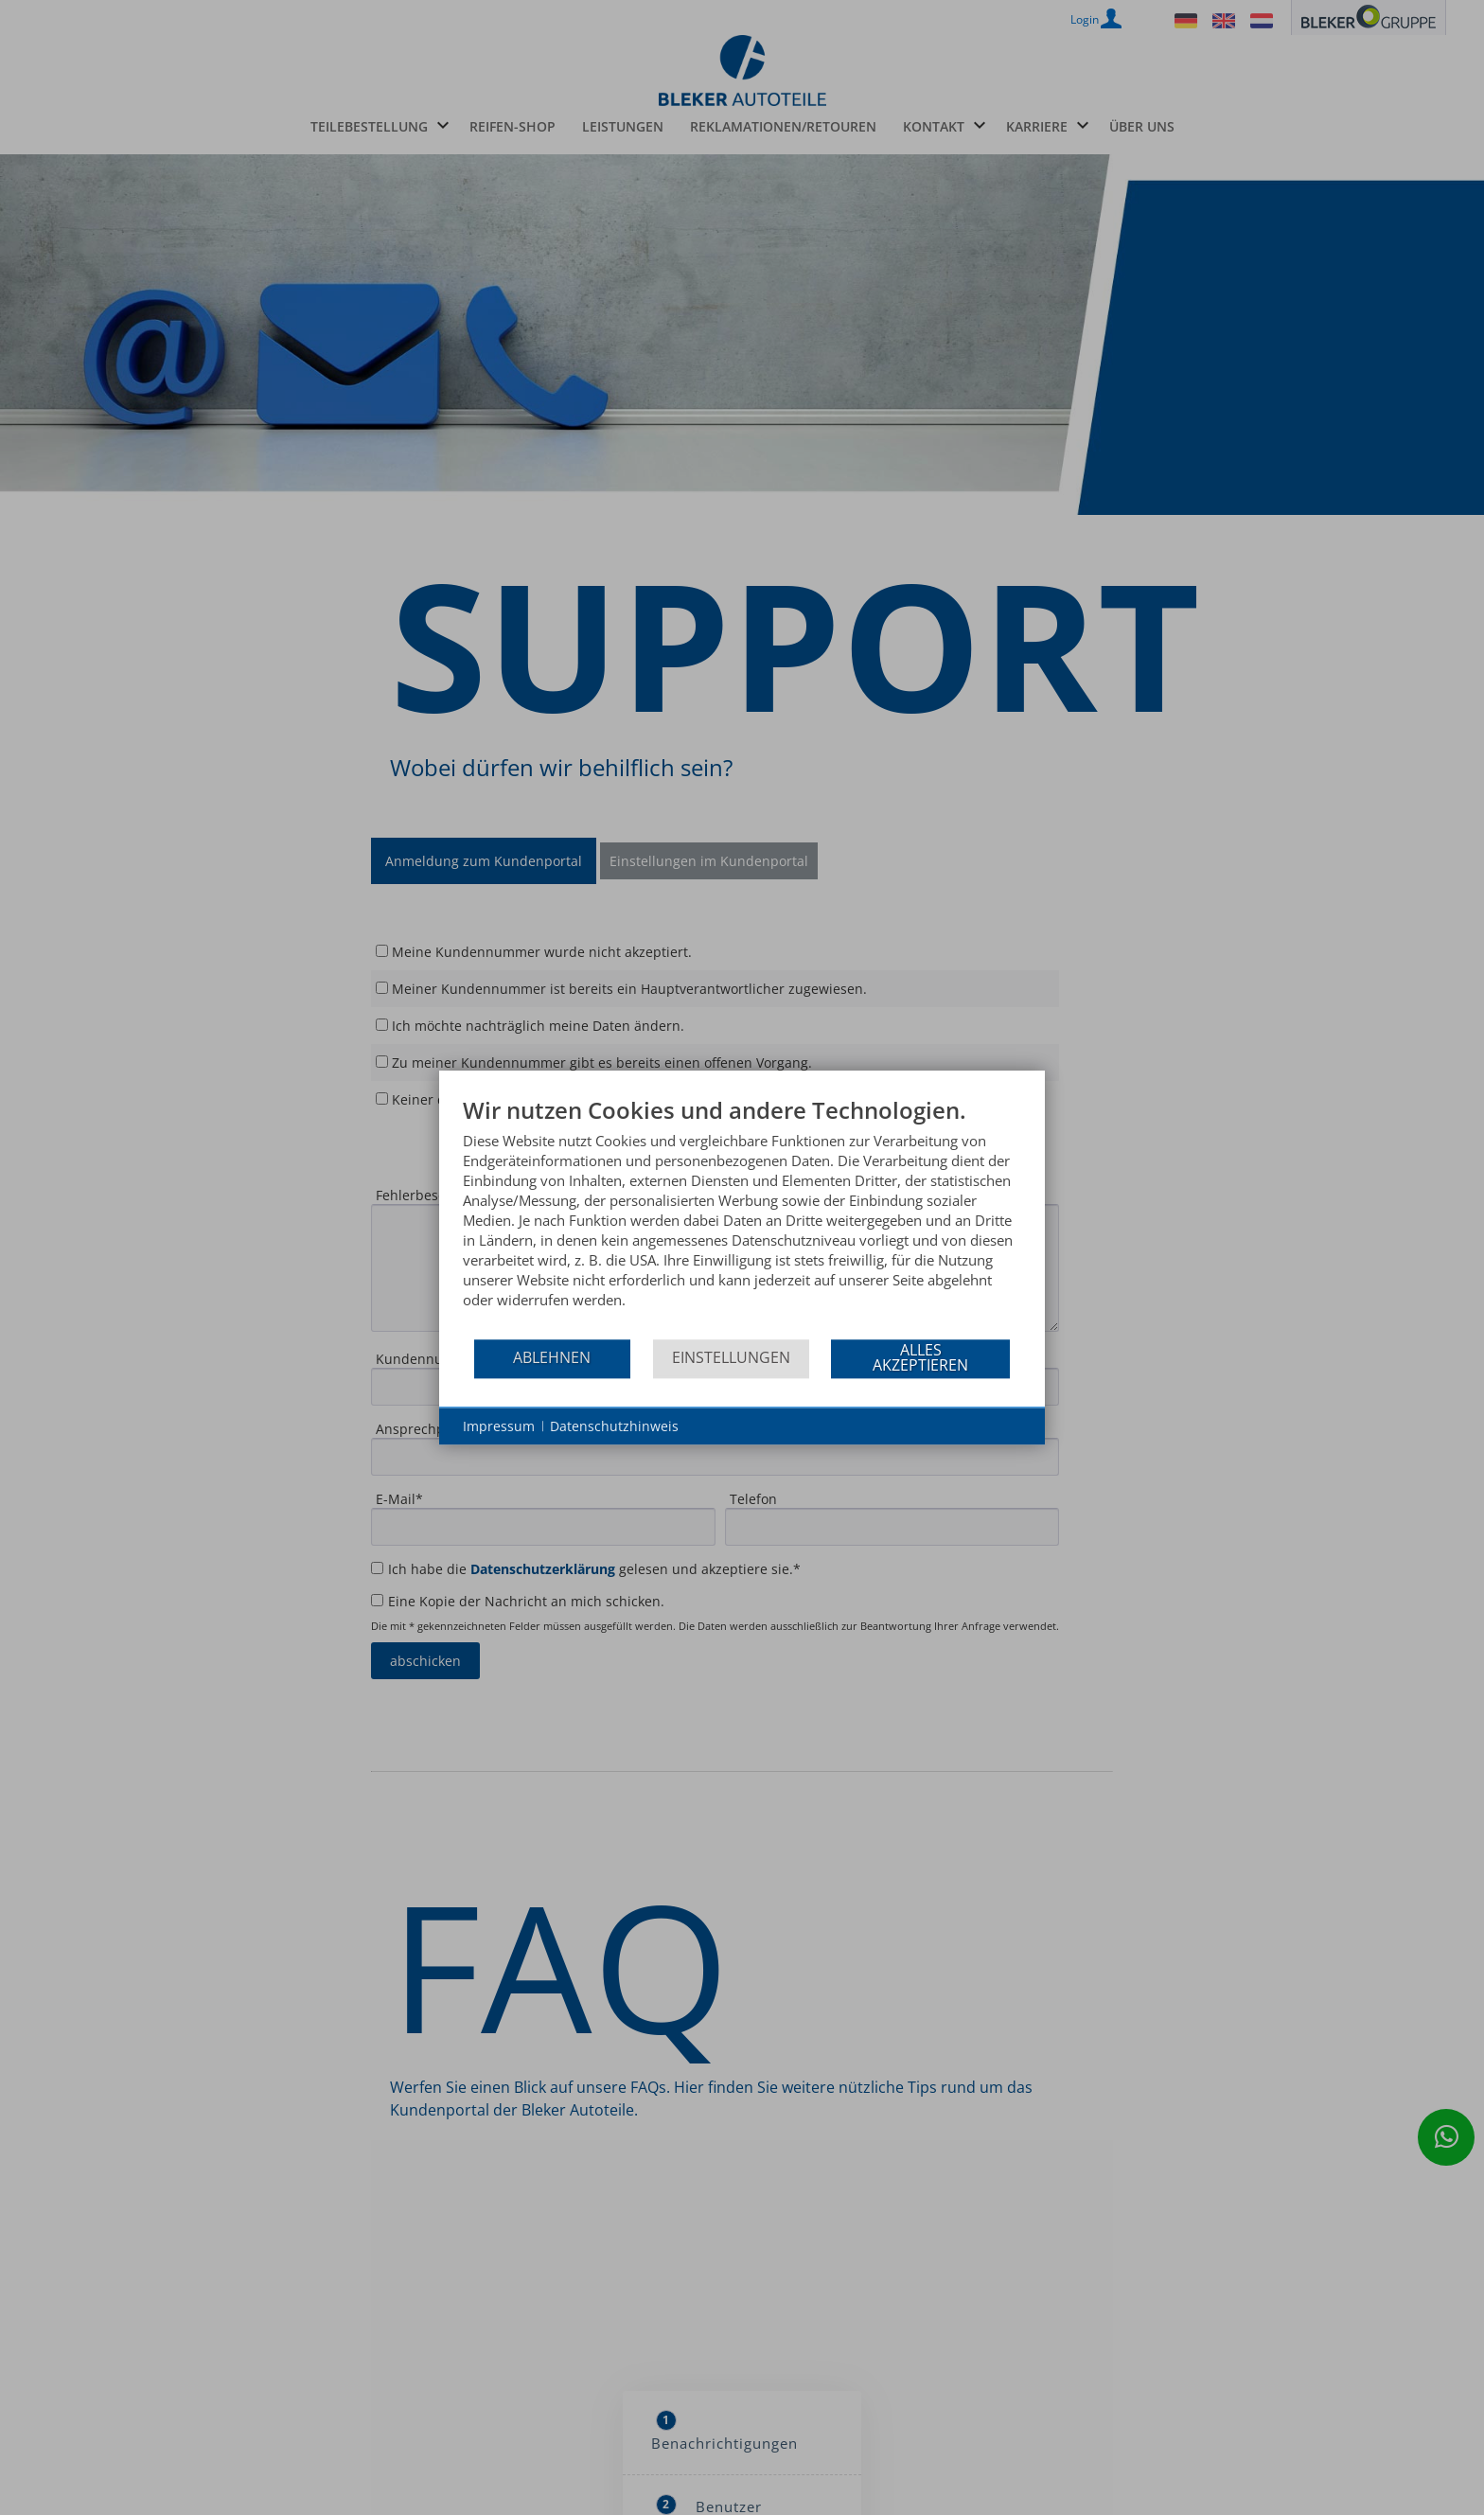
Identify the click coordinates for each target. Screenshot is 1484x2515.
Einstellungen (731, 1357)
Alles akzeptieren (920, 1357)
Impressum (499, 1426)
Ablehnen (552, 1357)
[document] (742, 1217)
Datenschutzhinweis (614, 1426)
